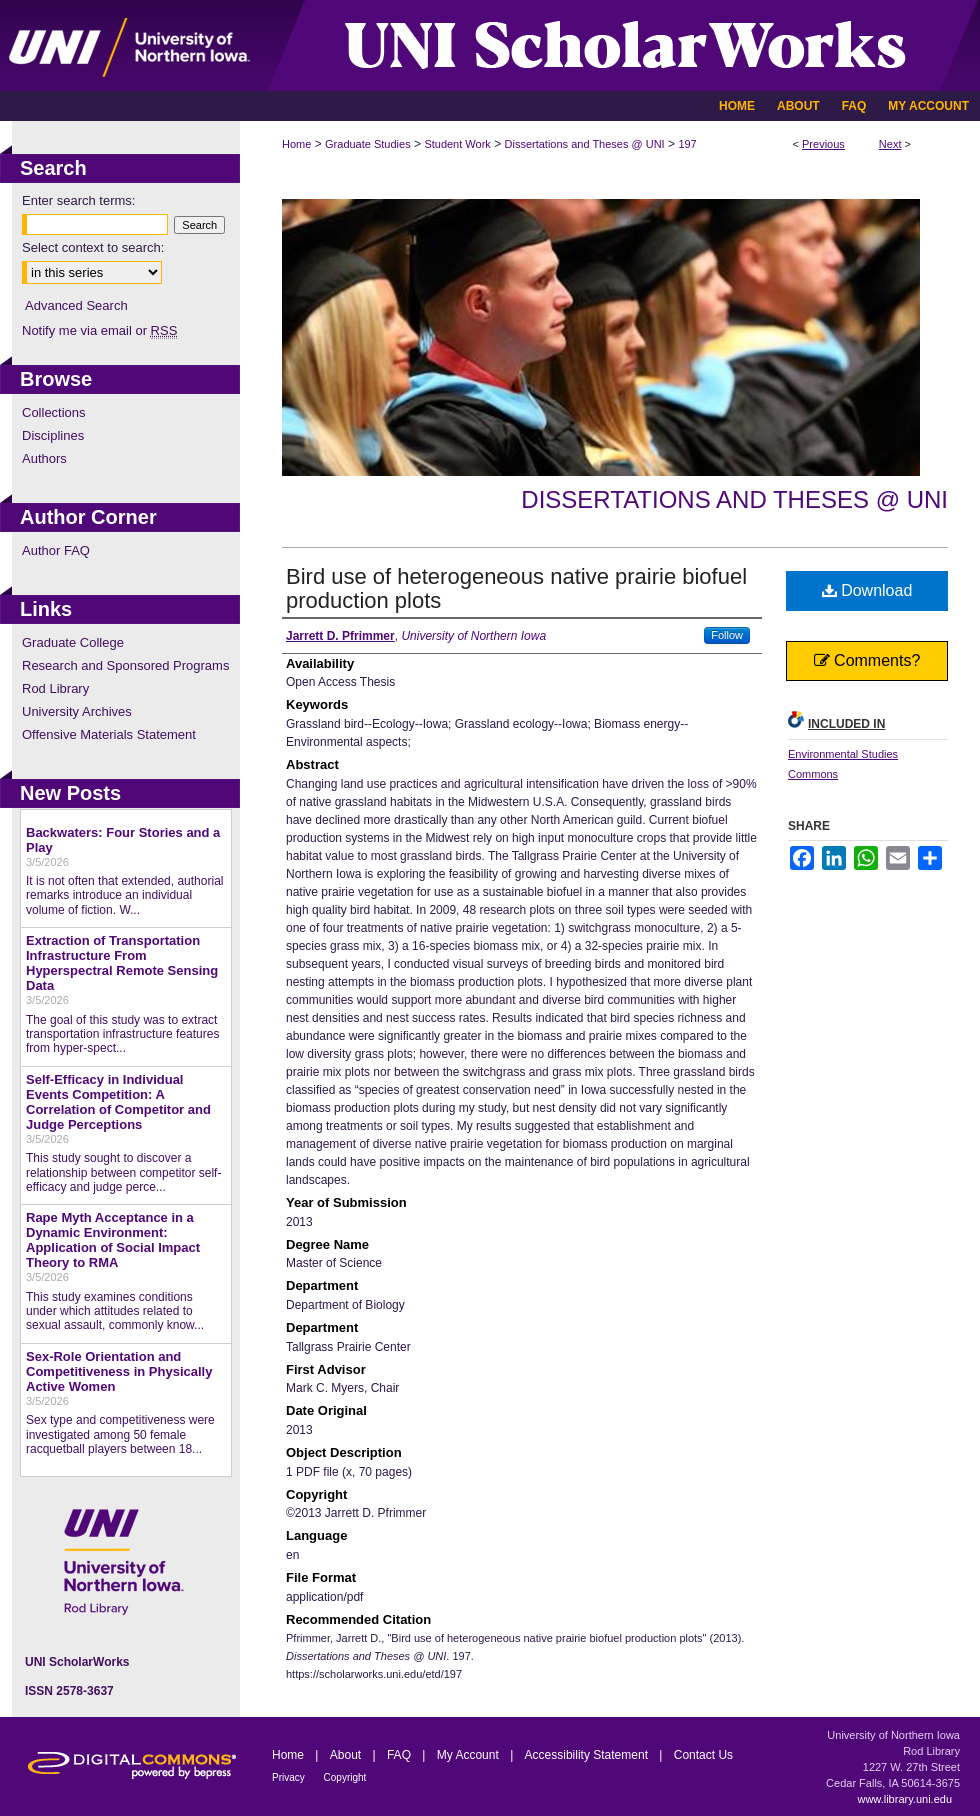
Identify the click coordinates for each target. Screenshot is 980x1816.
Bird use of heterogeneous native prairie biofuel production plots (516, 588)
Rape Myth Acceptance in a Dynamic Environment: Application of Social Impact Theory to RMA (113, 1240)
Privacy (290, 1777)
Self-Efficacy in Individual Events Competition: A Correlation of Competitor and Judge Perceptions (118, 1102)
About (347, 1755)
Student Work (457, 144)
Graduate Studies (368, 144)
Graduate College (73, 642)
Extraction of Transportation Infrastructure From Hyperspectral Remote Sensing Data (122, 963)
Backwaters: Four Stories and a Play (123, 840)
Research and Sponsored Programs (125, 665)
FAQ (400, 1755)
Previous (823, 144)
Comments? (867, 660)
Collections (54, 412)
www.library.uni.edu (904, 1799)
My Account (469, 1755)
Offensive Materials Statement (109, 734)
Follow (727, 635)
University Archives (77, 711)
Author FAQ (56, 550)
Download (867, 590)
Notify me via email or (99, 330)
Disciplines (53, 435)
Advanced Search (76, 305)
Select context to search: (93, 247)
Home (296, 144)
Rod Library (55, 688)
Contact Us (703, 1755)
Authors (44, 458)
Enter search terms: (78, 200)
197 (687, 144)
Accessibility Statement (588, 1755)
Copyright (345, 1777)
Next (890, 144)
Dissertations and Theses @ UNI (585, 144)
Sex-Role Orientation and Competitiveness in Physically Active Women (119, 1371)
